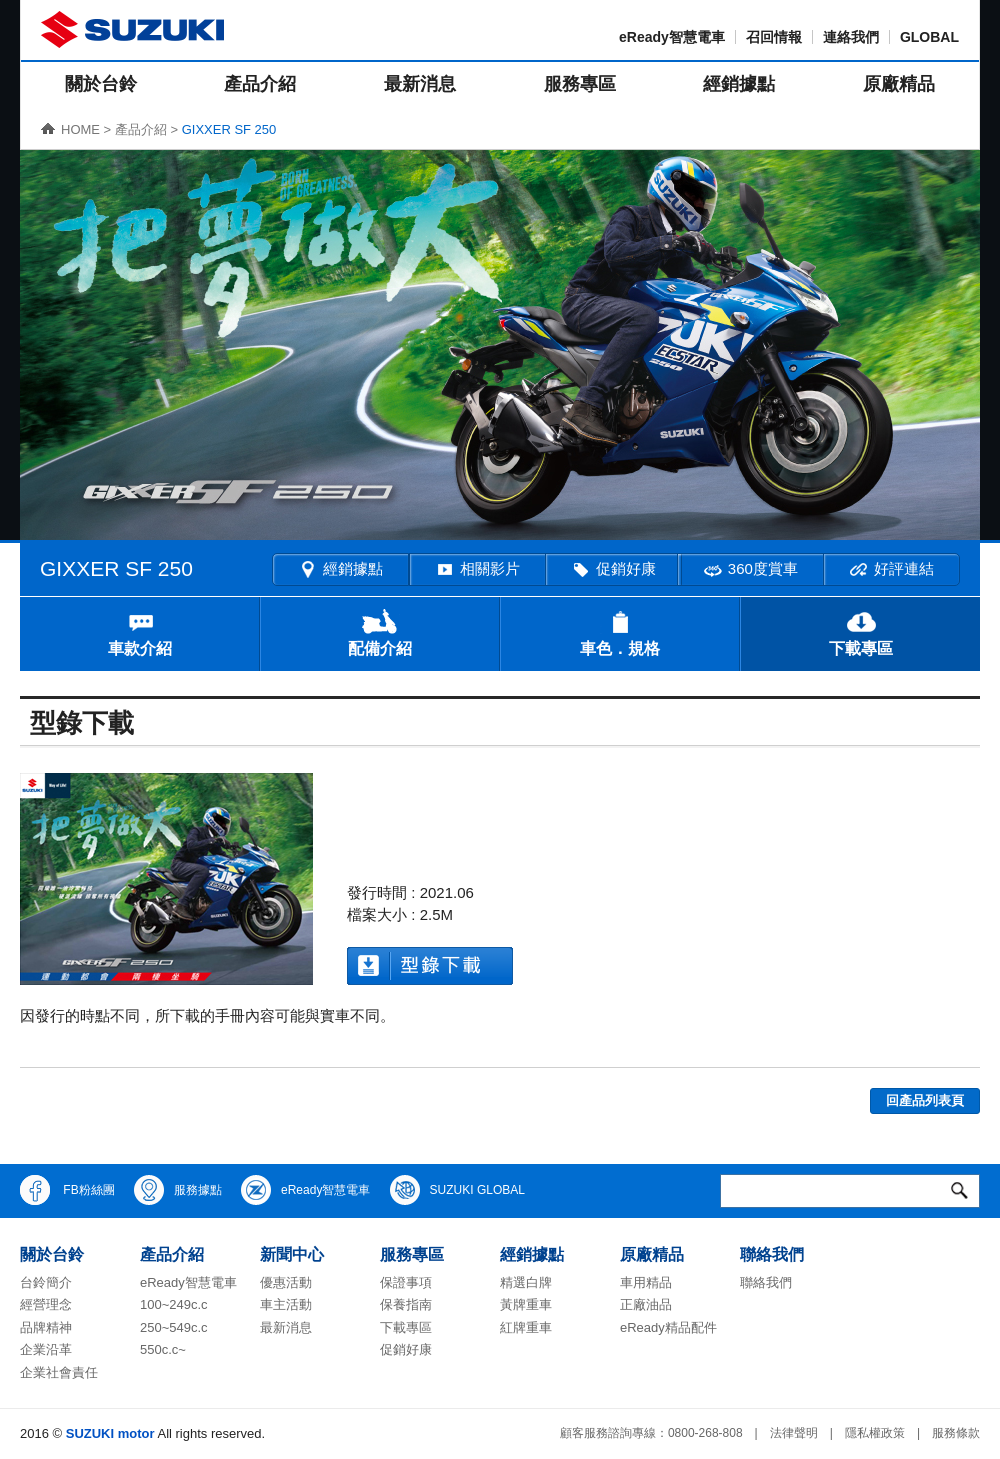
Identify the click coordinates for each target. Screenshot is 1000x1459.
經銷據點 (739, 84)
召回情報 (774, 37)
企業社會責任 (59, 1372)
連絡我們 (851, 37)
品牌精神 (46, 1327)
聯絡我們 (766, 1282)
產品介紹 (260, 84)
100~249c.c (174, 1304)
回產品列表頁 (925, 1100)
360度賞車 (750, 570)
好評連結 (891, 570)
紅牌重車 (526, 1327)
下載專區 (861, 632)
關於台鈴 (101, 84)
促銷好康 (613, 570)
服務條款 (956, 1433)
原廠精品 (899, 84)
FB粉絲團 (67, 1190)
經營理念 (46, 1304)
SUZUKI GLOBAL (457, 1190)
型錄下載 (430, 966)
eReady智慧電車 (672, 37)
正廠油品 (646, 1304)
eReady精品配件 (668, 1327)
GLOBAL (929, 37)
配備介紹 (380, 632)
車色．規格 (620, 632)
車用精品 (646, 1282)
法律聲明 (794, 1433)
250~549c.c (174, 1327)
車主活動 (286, 1304)
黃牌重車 (526, 1304)
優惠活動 (286, 1282)
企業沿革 (46, 1349)
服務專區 (580, 84)
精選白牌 (526, 1282)
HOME (80, 129)
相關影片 (477, 570)
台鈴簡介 (46, 1282)
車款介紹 (140, 632)
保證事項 (406, 1282)
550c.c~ (163, 1349)
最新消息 (420, 84)
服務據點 (178, 1190)
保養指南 (406, 1304)
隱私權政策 (875, 1433)
